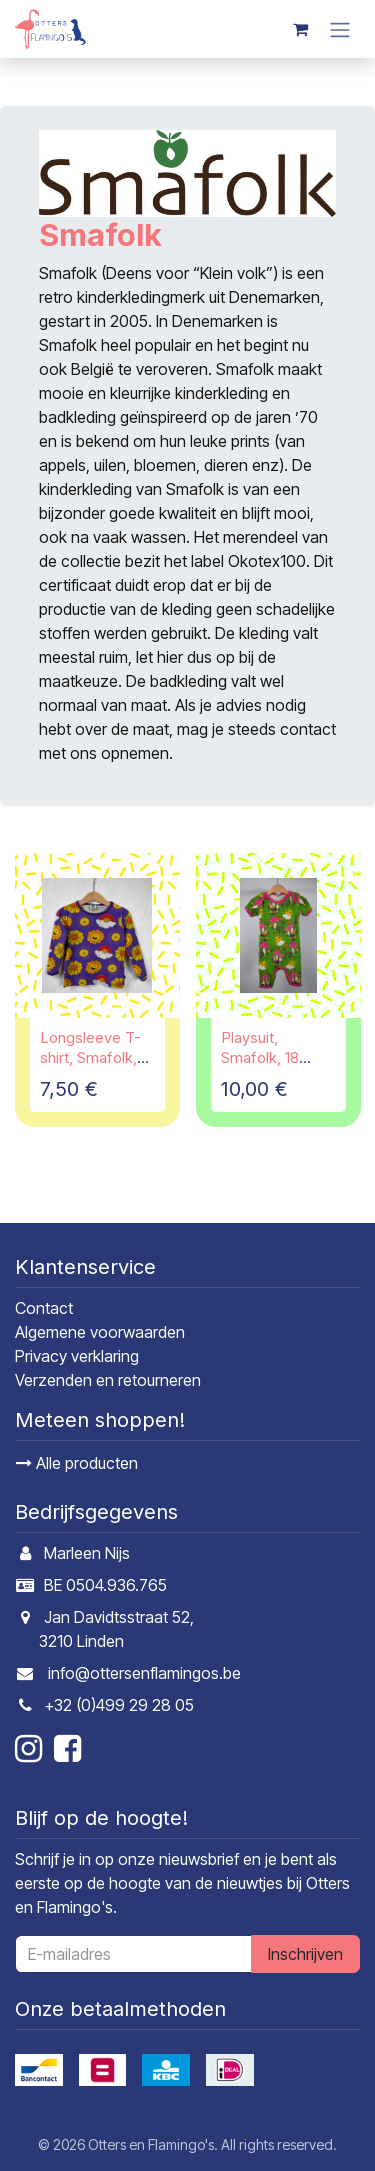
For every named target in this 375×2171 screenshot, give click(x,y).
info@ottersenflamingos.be (144, 1673)
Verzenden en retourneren (108, 1380)
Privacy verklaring (77, 1356)
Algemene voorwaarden (100, 1332)
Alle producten (77, 1463)
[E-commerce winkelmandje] (300, 29)
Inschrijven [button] (305, 1954)
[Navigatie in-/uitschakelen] (340, 29)
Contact (44, 1308)
